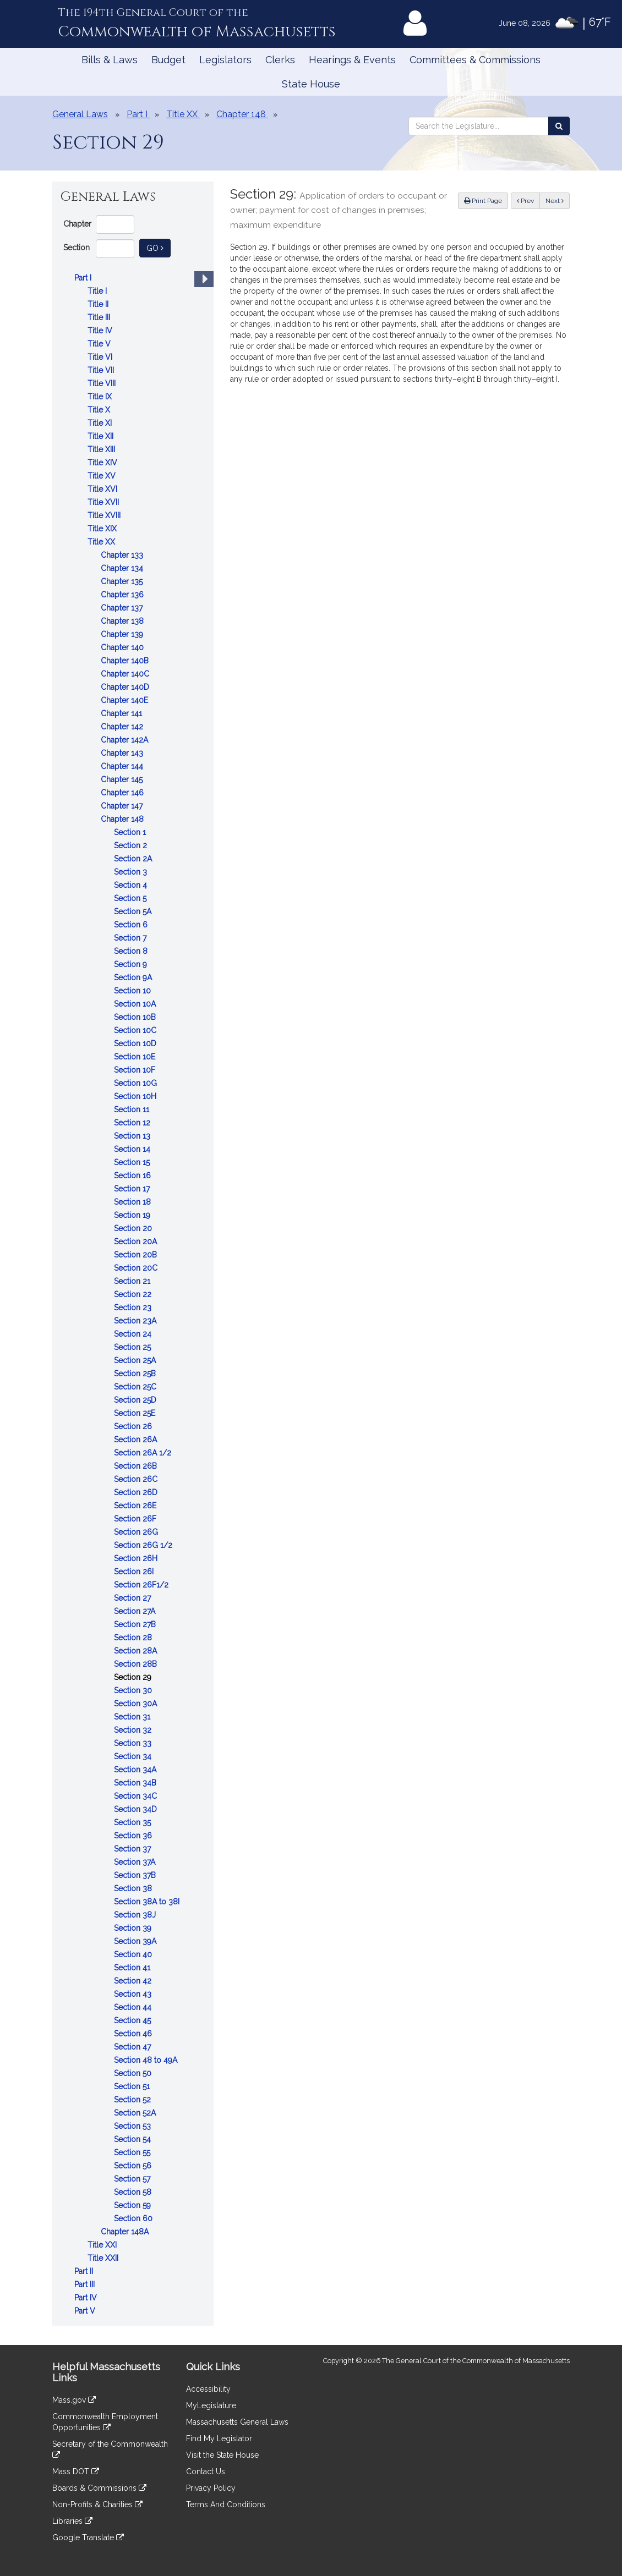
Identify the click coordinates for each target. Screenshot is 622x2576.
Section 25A (136, 1360)
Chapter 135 (123, 581)
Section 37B (136, 1875)
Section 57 (133, 2178)
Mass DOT (75, 2471)
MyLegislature (211, 2405)
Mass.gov (74, 2400)
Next (554, 201)
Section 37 (133, 1848)
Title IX (101, 396)
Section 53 (133, 2126)
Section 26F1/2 (142, 1584)
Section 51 (133, 2086)
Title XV (103, 475)
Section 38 (134, 1888)
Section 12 (133, 1122)
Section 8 (132, 951)
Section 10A (136, 1003)
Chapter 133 (123, 555)
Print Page (483, 201)
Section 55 (133, 2152)
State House (311, 84)
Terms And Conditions (225, 2504)
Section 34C (136, 1796)
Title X (100, 409)
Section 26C (137, 1479)
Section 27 (133, 1598)
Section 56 (134, 2165)
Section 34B (136, 1782)
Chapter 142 (123, 726)
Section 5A (134, 911)
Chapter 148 (123, 819)
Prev (528, 200)
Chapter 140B (126, 660)
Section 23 (134, 1307)
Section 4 (131, 885)
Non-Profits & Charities (97, 2504)
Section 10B (136, 1017)
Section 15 (133, 1162)
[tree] (133, 1294)
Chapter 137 (123, 607)
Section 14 (133, 1149)
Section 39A (136, 1941)
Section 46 (134, 2033)
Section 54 (133, 2139)
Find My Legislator (219, 2438)
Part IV (86, 2297)
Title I (98, 291)
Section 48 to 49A (146, 2060)
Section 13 (133, 1136)
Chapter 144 (123, 766)
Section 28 (134, 1637)
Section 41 (133, 1967)
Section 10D (136, 1043)
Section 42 (134, 1980)
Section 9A (134, 977)
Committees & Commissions (475, 59)
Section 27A (135, 1611)
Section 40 (134, 1954)
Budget (168, 59)
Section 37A (135, 1862)
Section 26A (136, 1439)
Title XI (101, 423)
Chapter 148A (126, 2231)
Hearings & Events (352, 59)
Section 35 (133, 1822)
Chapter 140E (125, 700)
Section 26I (135, 1571)
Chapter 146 (123, 792)
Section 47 (133, 2046)
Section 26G (137, 1532)
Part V (85, 2310)
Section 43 (134, 1994)
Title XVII (104, 502)
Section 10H (136, 1096)
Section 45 (133, 2020)
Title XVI (103, 489)
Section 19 (133, 1215)
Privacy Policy (211, 2488)
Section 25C (136, 1386)
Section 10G (136, 1083)
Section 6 (132, 924)
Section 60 (134, 2218)
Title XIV (103, 462)
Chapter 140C (126, 673)
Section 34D (136, 1809)
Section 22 (134, 1294)
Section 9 (131, 964)
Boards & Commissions (99, 2488)
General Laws (80, 114)
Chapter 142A (125, 739)
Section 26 (134, 1426)
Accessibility (208, 2389)
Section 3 (131, 871)
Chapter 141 (122, 713)
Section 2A (134, 858)
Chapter (77, 223)
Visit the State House (222, 2455)
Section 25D (136, 1400)
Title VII (102, 370)
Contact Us (205, 2471)
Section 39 (134, 1928)
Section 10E (135, 1056)
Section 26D (137, 1492)
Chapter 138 (123, 621)
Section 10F (135, 1069)
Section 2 (131, 845)
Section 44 (134, 2007)
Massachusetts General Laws (237, 2422)
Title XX (102, 541)
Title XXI (103, 2244)
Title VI (101, 357)
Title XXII (104, 2258)
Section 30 (134, 1690)
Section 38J (136, 1914)
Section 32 (134, 1730)
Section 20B (136, 1254)
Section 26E (136, 1505)
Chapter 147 (123, 805)
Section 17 (133, 1188)
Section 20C (137, 1268)
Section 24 (134, 1334)
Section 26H (137, 1558)
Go (158, 247)
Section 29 (134, 1677)
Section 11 (132, 1109)
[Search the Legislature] (559, 126)
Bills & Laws (109, 59)
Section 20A (136, 1241)
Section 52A (136, 2112)
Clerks (280, 59)
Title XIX (103, 528)
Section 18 (133, 1202)
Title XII (102, 436)
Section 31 (133, 1716)
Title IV (101, 330)
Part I (84, 277)
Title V (100, 343)
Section (76, 247)
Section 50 (134, 2073)
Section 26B (136, 1466)
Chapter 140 (123, 647)
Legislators (225, 59)
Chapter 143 (123, 753)
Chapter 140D (126, 687)
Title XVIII (105, 515)
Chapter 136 (123, 594)
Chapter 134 (123, 568)
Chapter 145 (123, 779)
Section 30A (136, 1703)
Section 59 (133, 2205)
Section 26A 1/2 (143, 1452)
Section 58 (134, 2192)
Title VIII (103, 383)
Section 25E (135, 1413)
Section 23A (136, 1320)
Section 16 (133, 1175)
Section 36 (134, 1835)
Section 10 (133, 990)
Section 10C (136, 1030)
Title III (100, 317)
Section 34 (134, 1756)
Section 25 (133, 1347)
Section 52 (133, 2099)
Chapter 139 (123, 634)
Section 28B (136, 1664)
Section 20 (134, 1228)
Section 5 (131, 898)
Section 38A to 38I (148, 1901)
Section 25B (136, 1373)
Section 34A (136, 1769)
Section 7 (131, 937)
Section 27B (136, 1624)
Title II (99, 304)
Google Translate (88, 2537)
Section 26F (136, 1518)
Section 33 (134, 1743)
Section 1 (131, 832)
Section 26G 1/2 (144, 1545)
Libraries (72, 2521)
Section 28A (136, 1650)
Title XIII (102, 449)
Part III (85, 2284)
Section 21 (133, 1281)
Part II (84, 2271)
